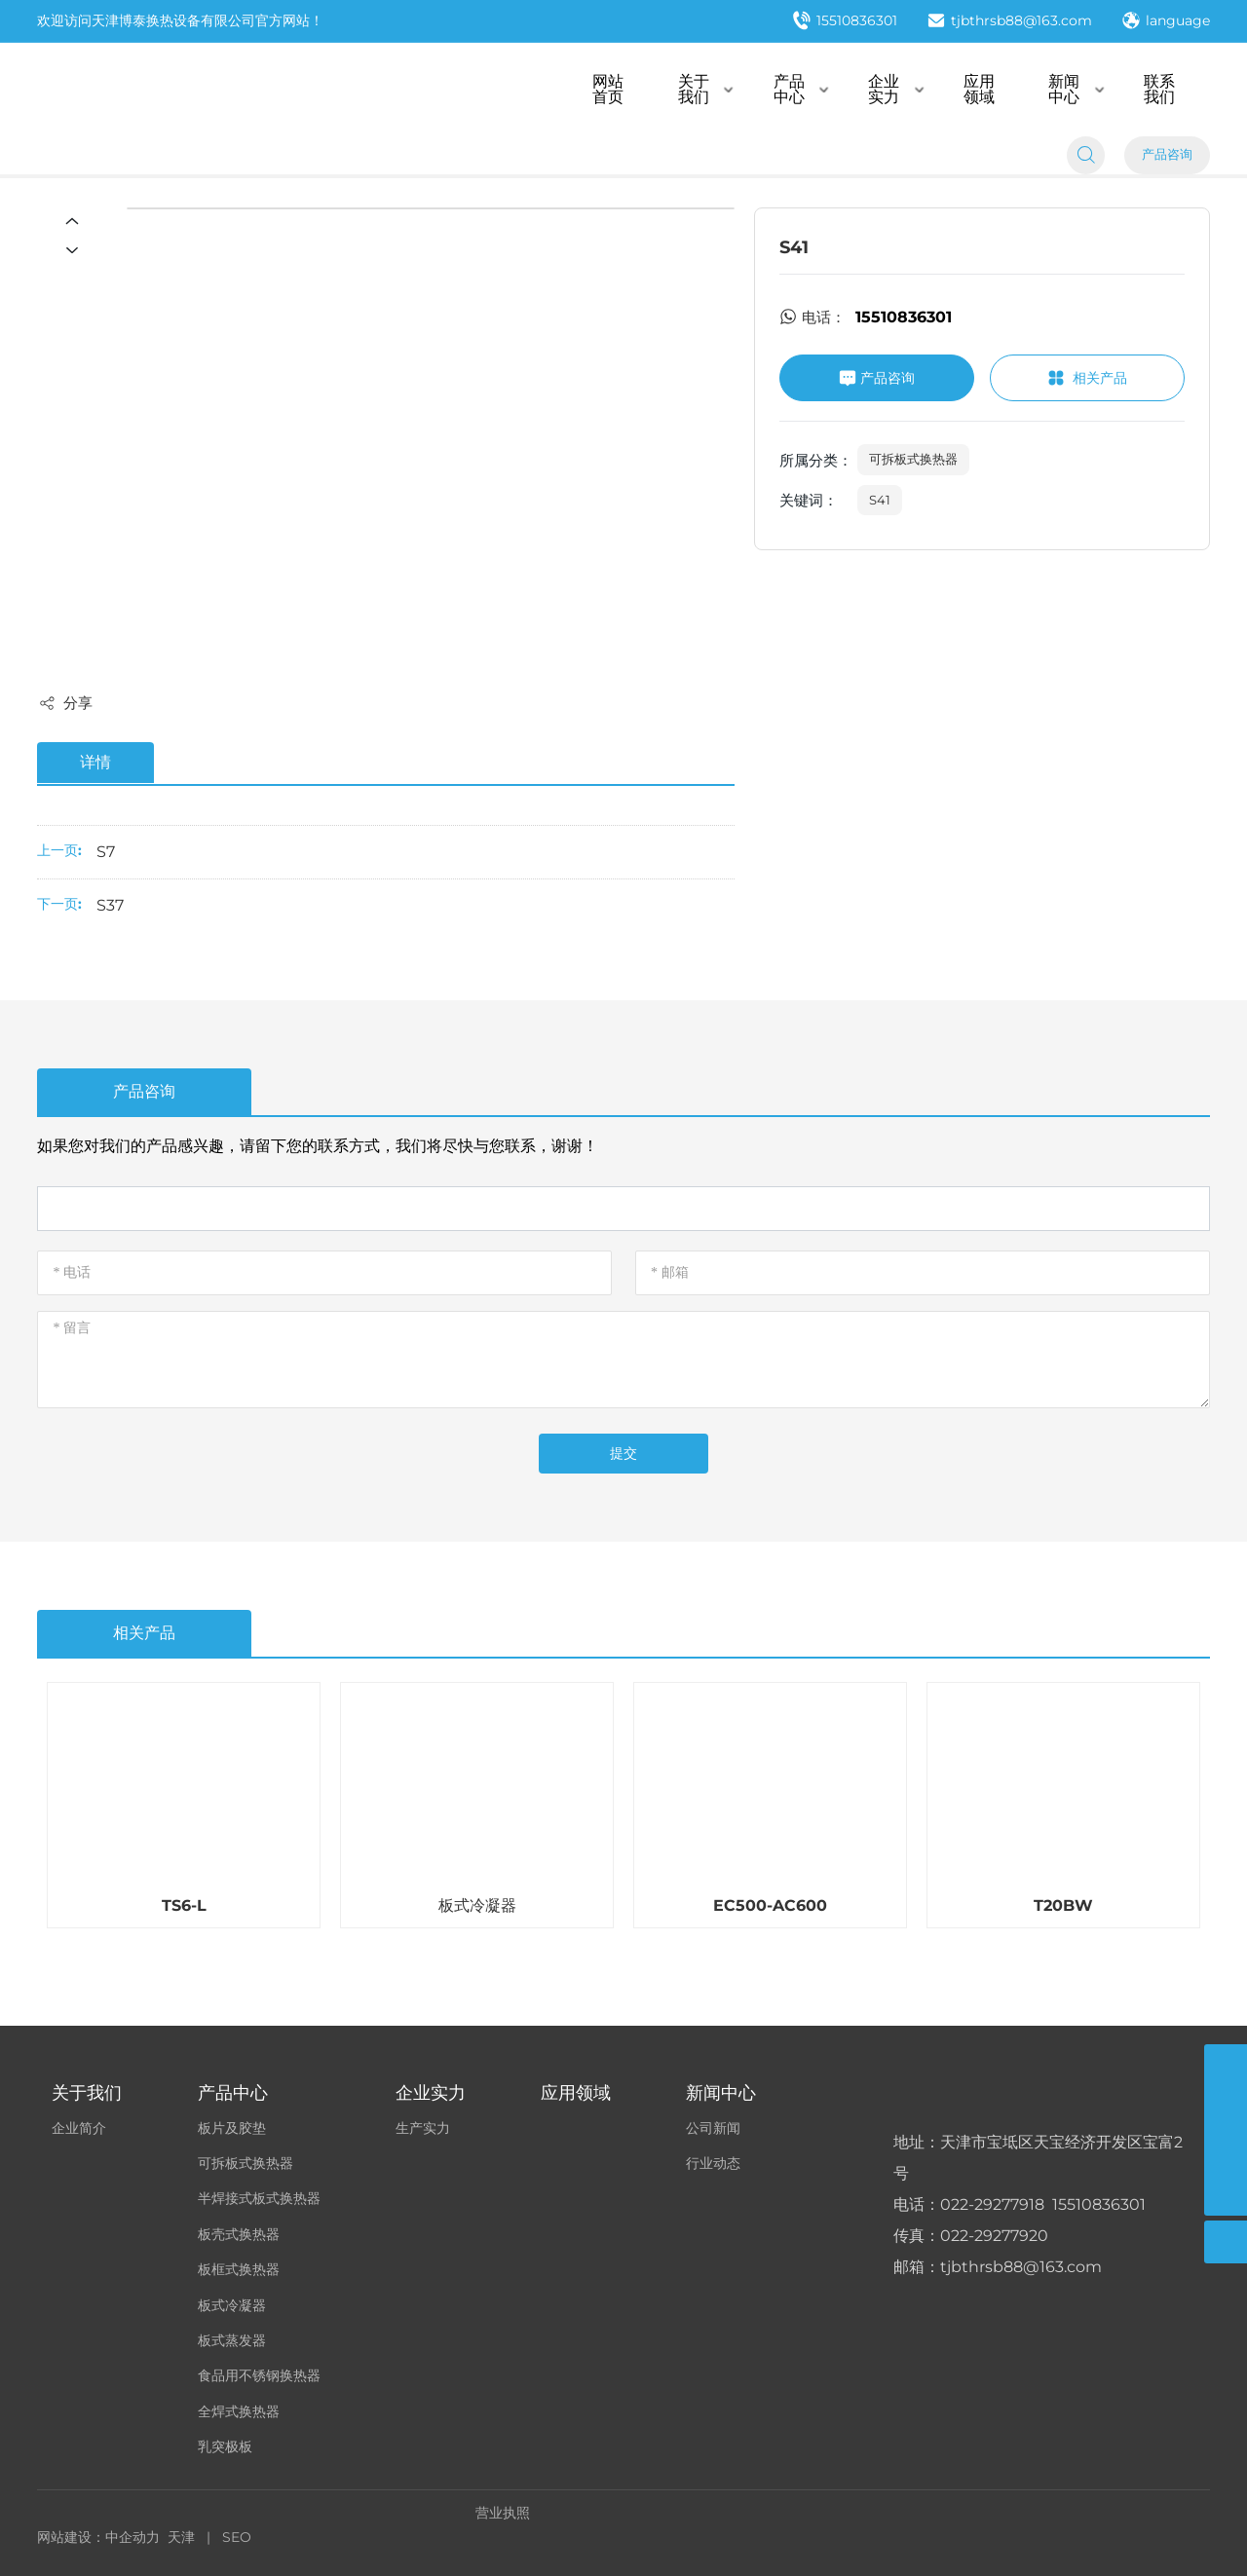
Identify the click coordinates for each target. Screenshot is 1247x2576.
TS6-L (184, 1905)
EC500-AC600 (770, 1905)
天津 (181, 2537)
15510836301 (844, 22)
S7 (105, 851)
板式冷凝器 (477, 1905)
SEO (236, 2537)
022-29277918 (992, 2205)
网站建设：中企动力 (98, 2537)
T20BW (1063, 1905)
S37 (110, 905)
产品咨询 (1167, 157)
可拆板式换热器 (913, 459)
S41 (879, 499)
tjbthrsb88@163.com (1009, 22)
